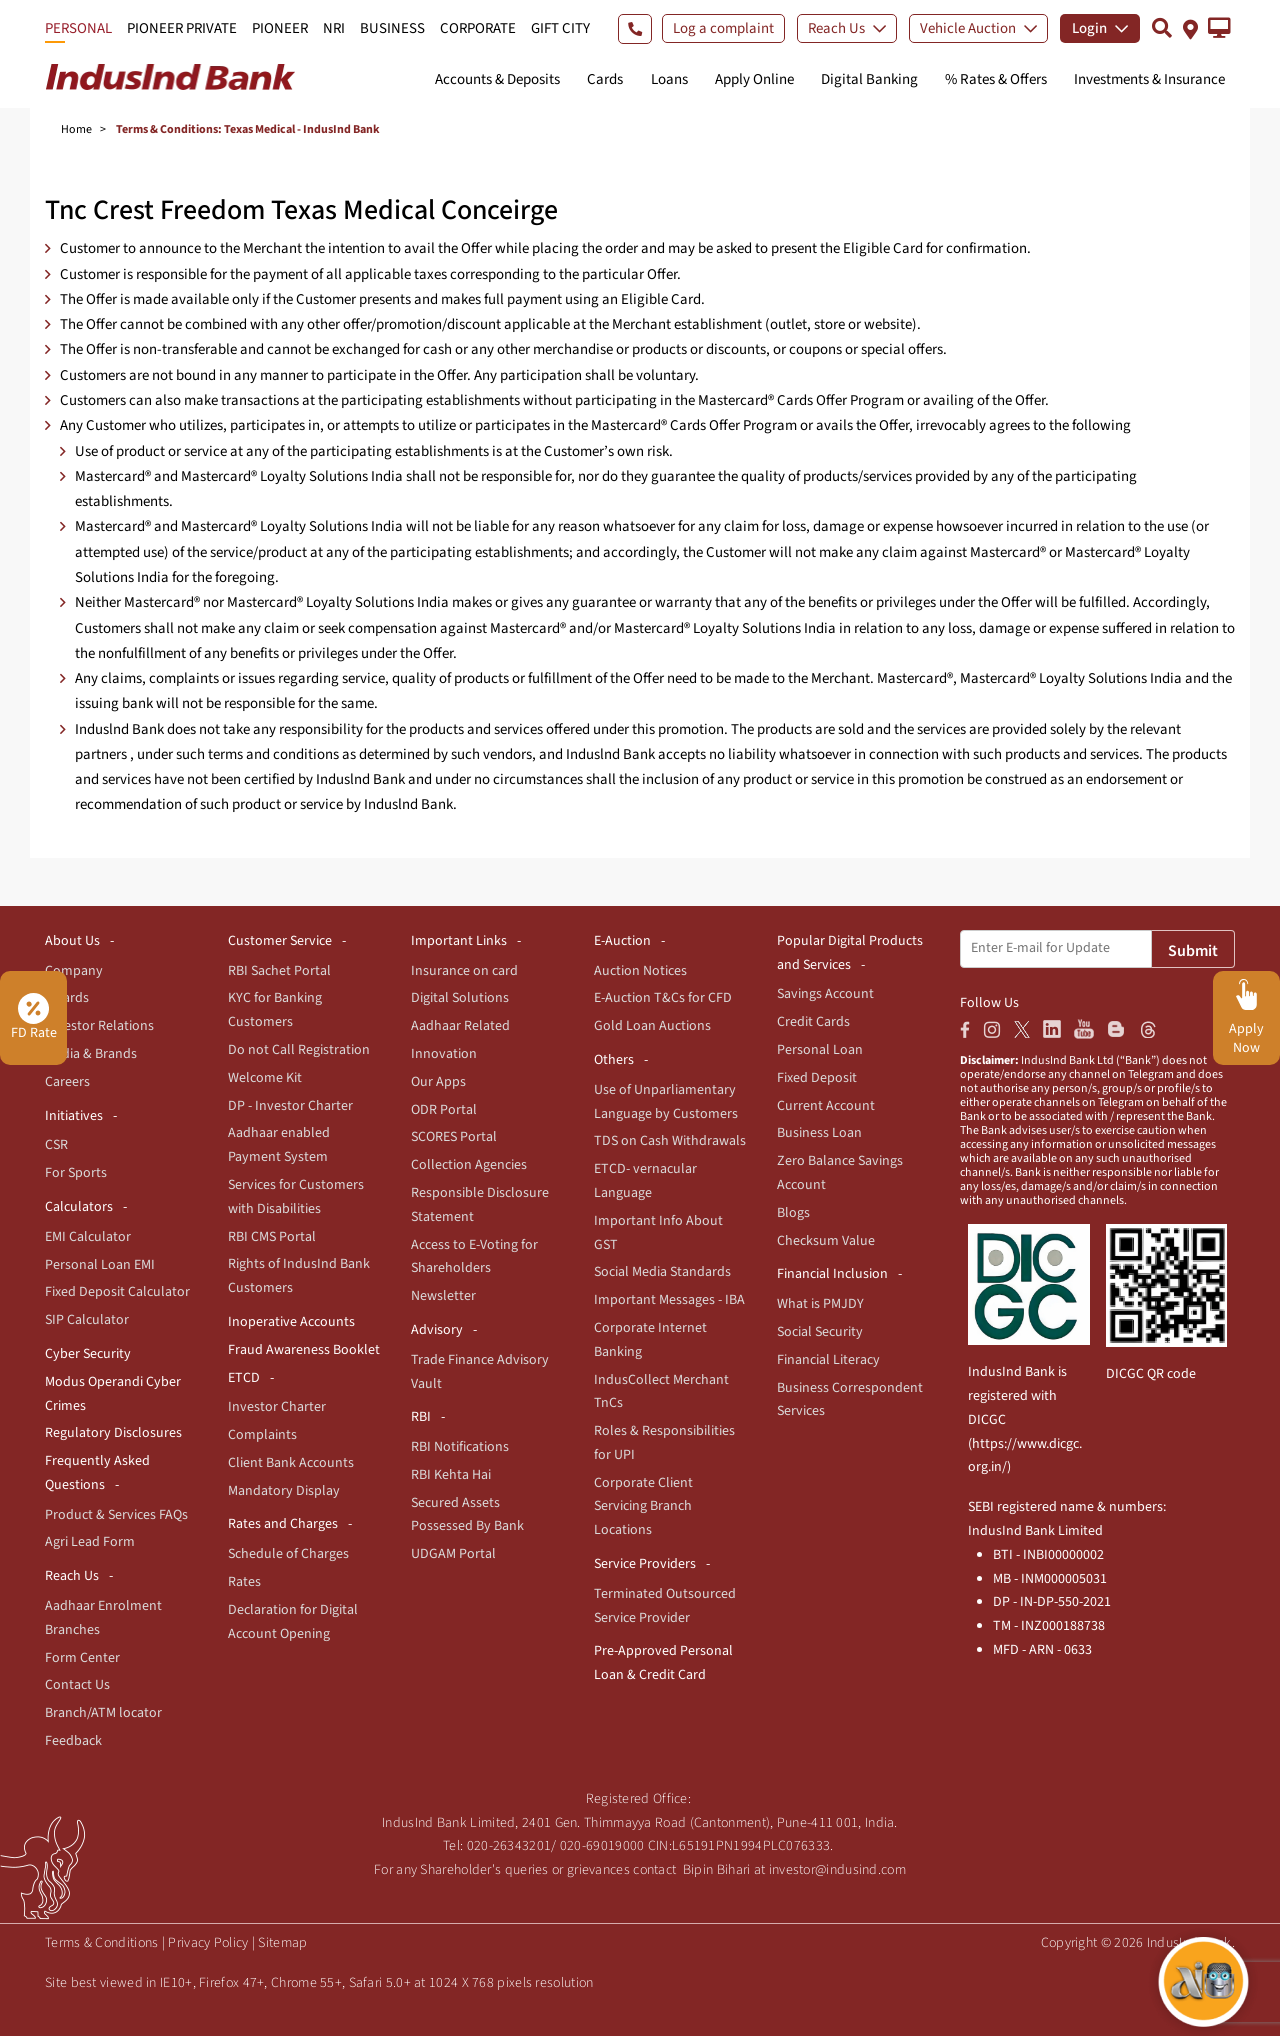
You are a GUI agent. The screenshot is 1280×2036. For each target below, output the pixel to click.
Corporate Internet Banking (650, 1340)
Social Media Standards (662, 1272)
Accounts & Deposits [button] (497, 79)
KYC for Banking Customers (275, 1010)
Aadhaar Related (460, 1026)
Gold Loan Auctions (652, 1026)
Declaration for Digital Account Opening (293, 1622)
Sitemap (282, 1943)
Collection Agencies (469, 1165)
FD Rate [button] (34, 1018)
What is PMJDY (820, 1304)
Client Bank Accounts (291, 1463)
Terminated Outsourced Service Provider (665, 1606)
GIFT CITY (560, 28)
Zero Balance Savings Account (840, 1173)
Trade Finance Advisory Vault (480, 1372)
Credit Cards (813, 1022)
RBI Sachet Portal (279, 971)
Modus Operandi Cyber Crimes (113, 1394)
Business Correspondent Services (850, 1400)
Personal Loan (820, 1050)
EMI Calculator (88, 1237)
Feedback (73, 1741)
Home (76, 129)
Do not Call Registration (299, 1050)
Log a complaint (723, 28)
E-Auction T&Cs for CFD (663, 998)
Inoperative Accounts (291, 1322)
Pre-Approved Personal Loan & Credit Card (663, 1663)
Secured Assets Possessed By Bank (467, 1515)
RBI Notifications (460, 1447)
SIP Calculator (87, 1320)
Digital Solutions (460, 998)
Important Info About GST (658, 1233)
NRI (334, 28)
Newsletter (443, 1296)
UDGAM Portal (453, 1554)
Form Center (82, 1658)
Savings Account (825, 994)
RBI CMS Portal (272, 1237)
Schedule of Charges (288, 1554)
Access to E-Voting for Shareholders (474, 1257)
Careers (67, 1082)
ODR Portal (444, 1110)
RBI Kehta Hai (451, 1475)
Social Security (820, 1332)
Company (74, 971)
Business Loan (819, 1133)
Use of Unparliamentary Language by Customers (666, 1102)
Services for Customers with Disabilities (296, 1197)
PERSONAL (78, 28)
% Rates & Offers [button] (996, 79)
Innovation (444, 1054)
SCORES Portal (454, 1137)
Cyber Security (88, 1354)
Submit (1193, 951)
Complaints (262, 1435)
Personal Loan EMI (100, 1265)
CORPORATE (478, 28)
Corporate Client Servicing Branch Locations (643, 1507)
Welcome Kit (265, 1078)
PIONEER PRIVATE (182, 28)
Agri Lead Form (90, 1542)
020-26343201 (509, 1846)
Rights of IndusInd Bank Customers (299, 1276)
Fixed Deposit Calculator (117, 1292)
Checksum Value (826, 1241)
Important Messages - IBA (669, 1300)
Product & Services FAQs (116, 1515)
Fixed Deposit (817, 1078)
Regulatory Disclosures (113, 1433)
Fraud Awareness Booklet (304, 1350)
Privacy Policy (208, 1943)
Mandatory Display (284, 1491)
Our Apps (438, 1082)
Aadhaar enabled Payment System (279, 1145)
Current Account (826, 1106)
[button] (1219, 28)
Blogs (793, 1213)
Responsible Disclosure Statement (480, 1205)
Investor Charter (277, 1407)
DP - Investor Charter (290, 1106)
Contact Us (77, 1685)
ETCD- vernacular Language (645, 1181)
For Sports (76, 1173)
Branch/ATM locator (103, 1713)
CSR (56, 1145)
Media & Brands (91, 1054)
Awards (67, 998)
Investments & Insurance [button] (1149, 79)
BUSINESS (392, 28)
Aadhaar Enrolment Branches (103, 1618)
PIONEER (280, 28)
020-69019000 (602, 1846)
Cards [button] (605, 79)
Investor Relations (99, 1026)
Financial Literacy (828, 1360)
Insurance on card (464, 971)
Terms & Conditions (101, 1943)
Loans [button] (669, 79)
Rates (244, 1582)
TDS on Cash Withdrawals (670, 1141)
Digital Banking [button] (869, 79)
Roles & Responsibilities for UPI (664, 1443)
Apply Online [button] (754, 79)
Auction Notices (640, 971)
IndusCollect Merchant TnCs (661, 1392)
